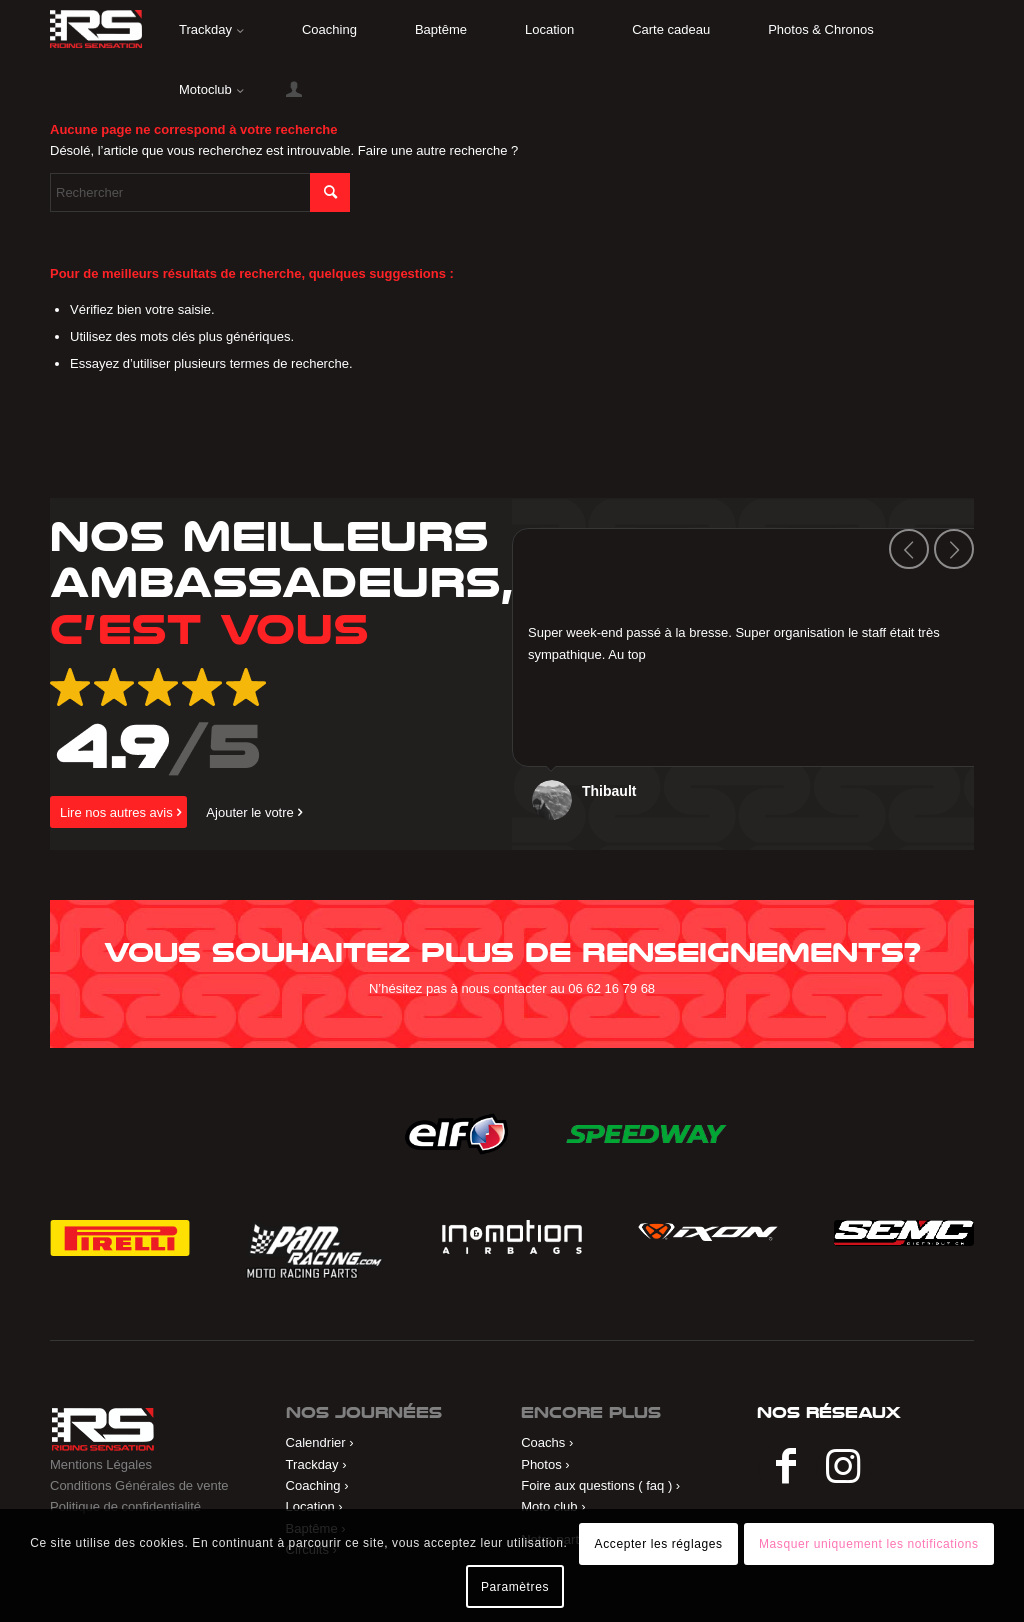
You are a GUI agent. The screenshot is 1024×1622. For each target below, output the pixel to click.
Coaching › (317, 1485)
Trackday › (316, 1464)
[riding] (96, 29)
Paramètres (515, 1587)
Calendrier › (320, 1442)
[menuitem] (211, 30)
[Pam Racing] (316, 1249)
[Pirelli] (120, 1238)
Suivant (954, 549)
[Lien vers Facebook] (786, 1468)
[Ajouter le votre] (251, 812)
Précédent (909, 549)
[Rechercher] (200, 192)
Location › (314, 1506)
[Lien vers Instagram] (843, 1468)
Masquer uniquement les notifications (869, 1544)
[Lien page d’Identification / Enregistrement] (294, 90)
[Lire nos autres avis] (118, 812)
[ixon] (708, 1232)
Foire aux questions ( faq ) (596, 1485)
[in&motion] (512, 1237)
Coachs (543, 1442)
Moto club (549, 1506)
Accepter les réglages (659, 1544)
